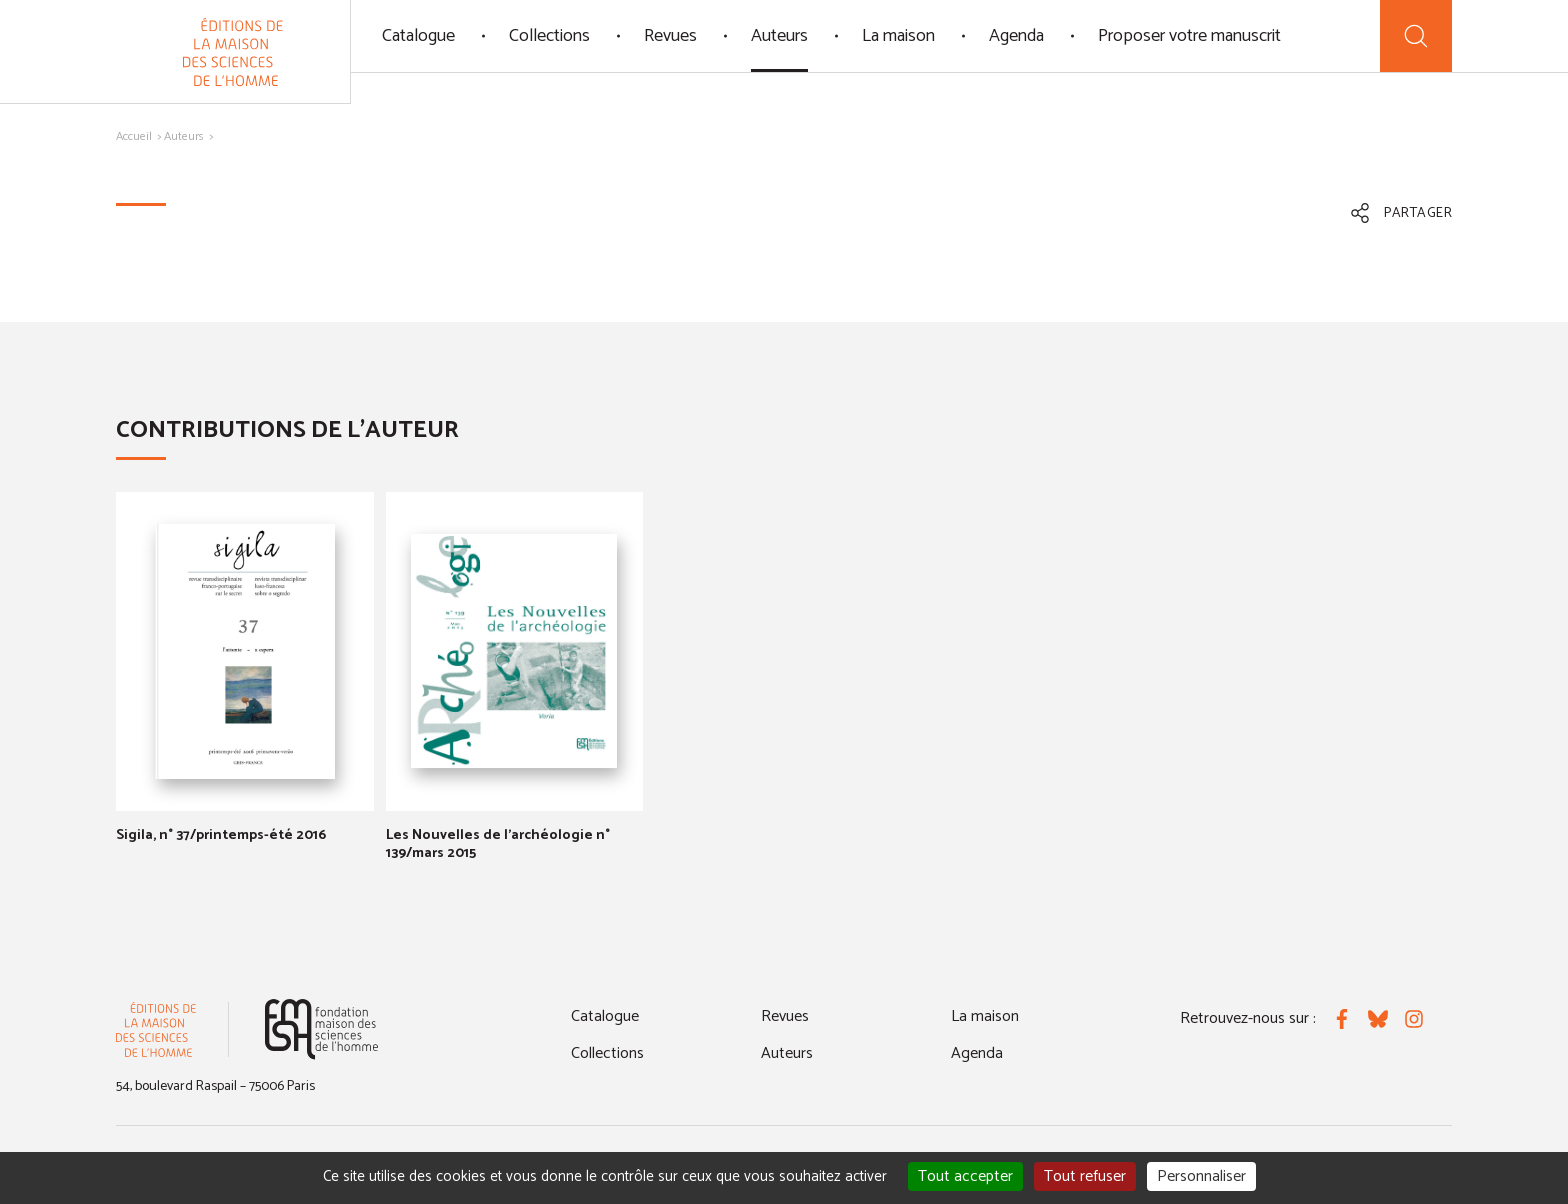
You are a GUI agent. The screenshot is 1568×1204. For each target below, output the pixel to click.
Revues (670, 36)
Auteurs (779, 36)
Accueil (134, 136)
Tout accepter (965, 1176)
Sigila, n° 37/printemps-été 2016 (221, 835)
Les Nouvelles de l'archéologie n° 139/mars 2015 (498, 844)
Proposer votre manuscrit (1189, 36)
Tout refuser (1085, 1176)
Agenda (1016, 36)
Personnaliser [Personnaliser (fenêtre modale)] (1201, 1176)
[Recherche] (1416, 36)
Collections (549, 36)
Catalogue (418, 36)
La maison (898, 36)
